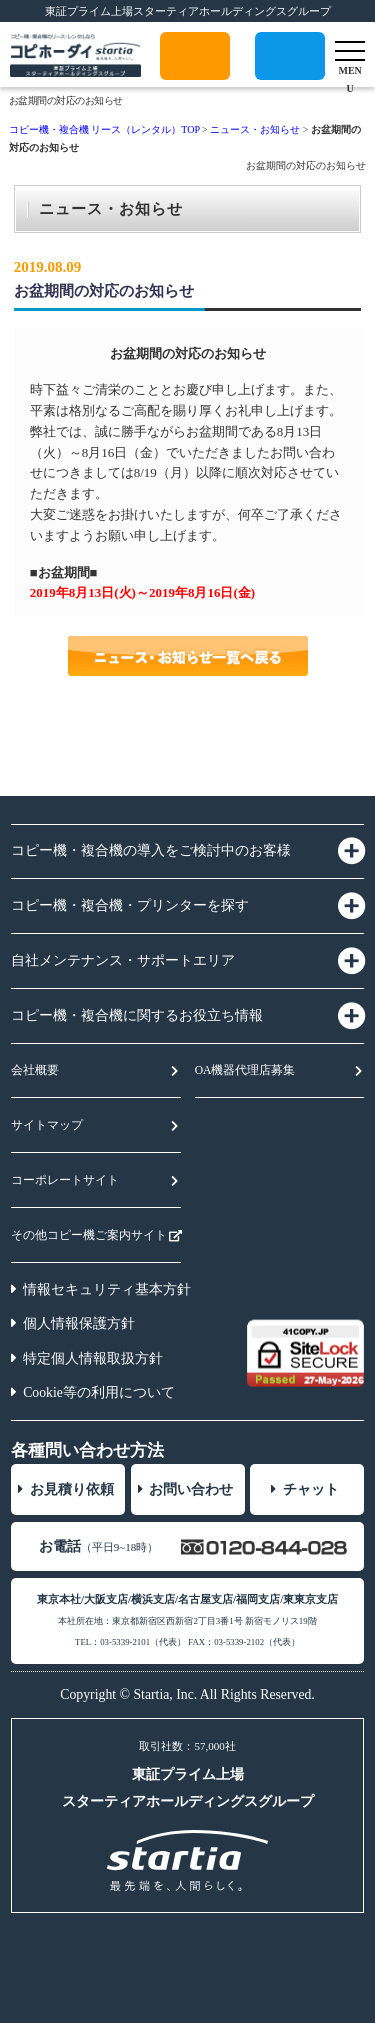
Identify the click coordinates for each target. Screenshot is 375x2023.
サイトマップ (47, 1125)
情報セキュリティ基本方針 (107, 1289)
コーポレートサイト (65, 1180)
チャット (311, 1489)
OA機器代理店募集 (245, 1070)
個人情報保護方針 (79, 1323)
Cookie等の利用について (99, 1392)
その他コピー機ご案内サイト (89, 1235)
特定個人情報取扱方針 (93, 1358)
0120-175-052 (290, 79)
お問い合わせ (191, 1489)
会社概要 (35, 1070)
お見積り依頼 (72, 1489)
